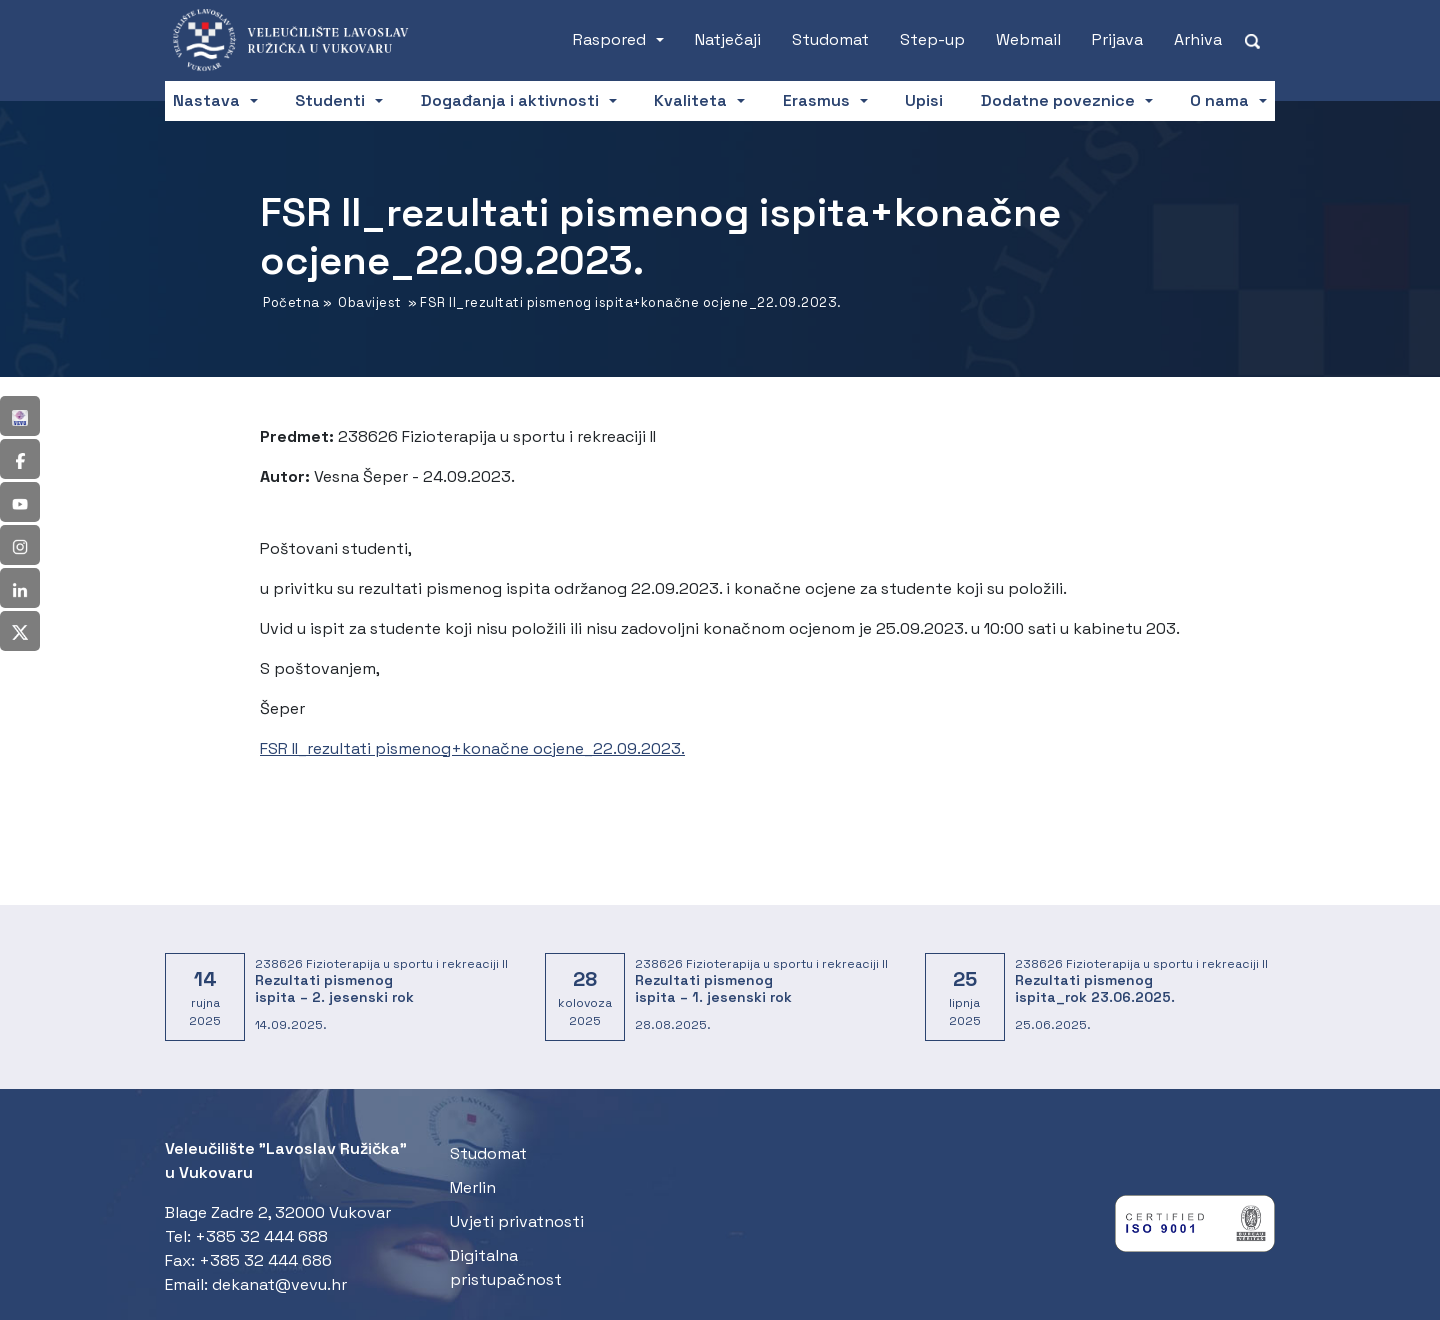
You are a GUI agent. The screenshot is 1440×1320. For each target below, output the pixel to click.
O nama (1219, 100)
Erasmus (816, 100)
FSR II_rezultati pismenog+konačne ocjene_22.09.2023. (472, 748)
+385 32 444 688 (261, 1236)
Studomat (830, 39)
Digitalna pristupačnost (506, 1267)
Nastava (206, 100)
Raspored (609, 39)
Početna (291, 302)
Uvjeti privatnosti (517, 1221)
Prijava (1117, 39)
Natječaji (728, 39)
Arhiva (1198, 39)
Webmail (1028, 39)
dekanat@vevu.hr (279, 1284)
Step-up (932, 39)
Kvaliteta (690, 100)
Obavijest (370, 302)
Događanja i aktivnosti (510, 100)
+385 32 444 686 (265, 1260)
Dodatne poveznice (1058, 100)
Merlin (473, 1187)
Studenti (330, 100)
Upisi (924, 100)
